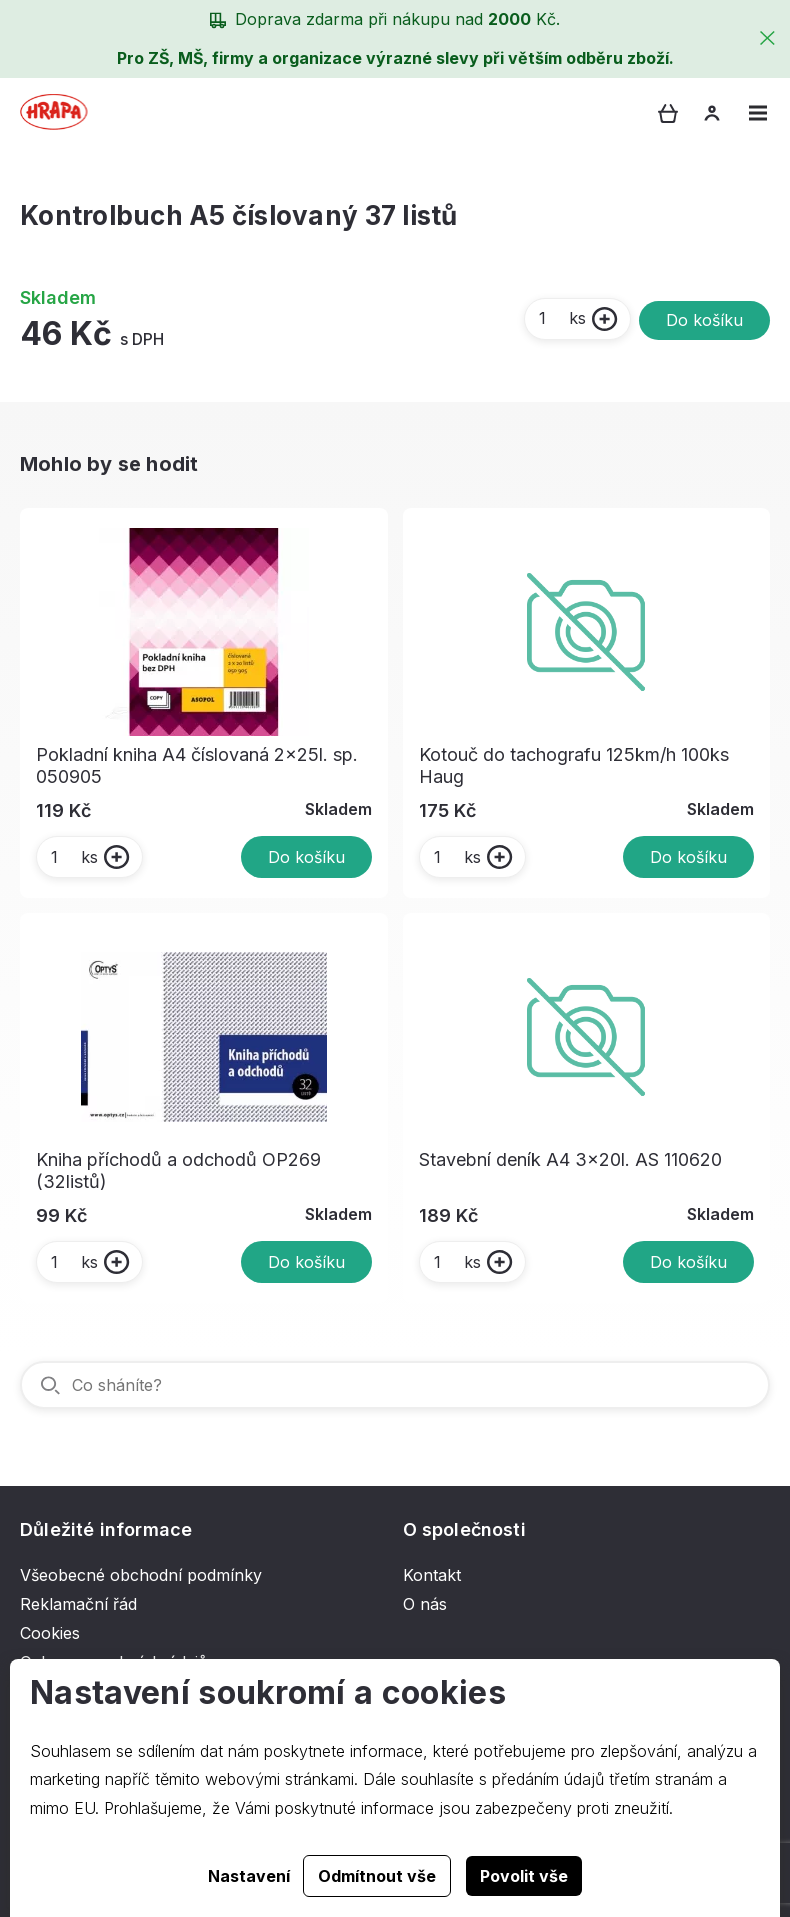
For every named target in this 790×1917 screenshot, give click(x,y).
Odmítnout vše (377, 1876)
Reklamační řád (78, 1604)
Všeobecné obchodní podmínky (141, 1575)
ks (561, 318)
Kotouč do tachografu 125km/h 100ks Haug (574, 765)
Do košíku (704, 320)
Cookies (50, 1633)
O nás (425, 1604)
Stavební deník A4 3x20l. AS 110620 (570, 1159)
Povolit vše (524, 1876)
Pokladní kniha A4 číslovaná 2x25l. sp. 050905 (197, 765)
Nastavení (249, 1876)
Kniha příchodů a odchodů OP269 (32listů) (178, 1170)
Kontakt (432, 1575)
